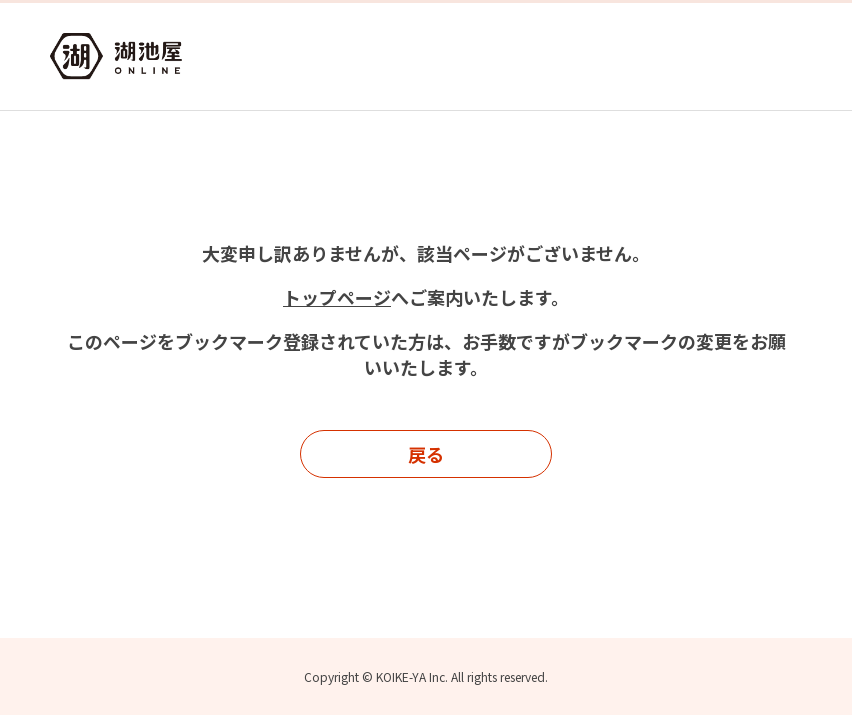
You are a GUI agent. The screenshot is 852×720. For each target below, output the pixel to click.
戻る (426, 454)
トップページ (337, 297)
